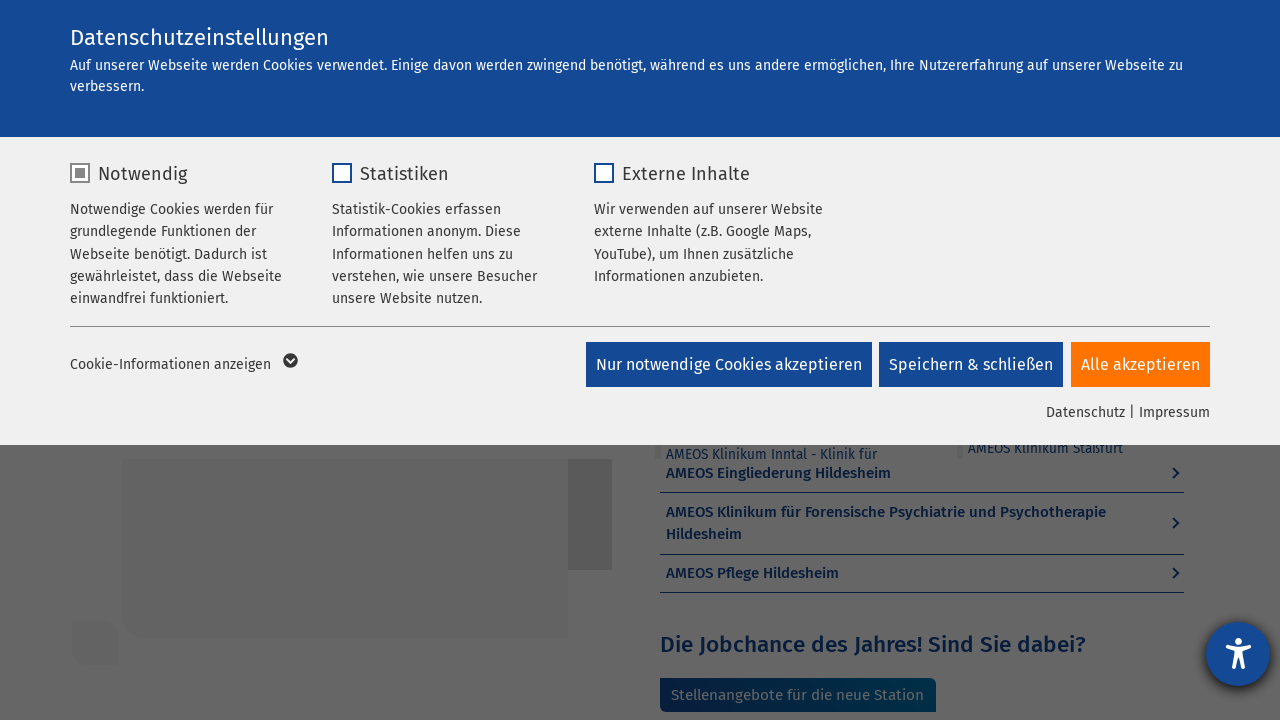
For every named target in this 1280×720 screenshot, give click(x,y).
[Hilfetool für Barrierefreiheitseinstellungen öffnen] (1238, 654)
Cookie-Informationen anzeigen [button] (182, 365)
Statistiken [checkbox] (404, 174)
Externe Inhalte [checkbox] (686, 174)
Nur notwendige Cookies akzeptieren (724, 364)
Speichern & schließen (969, 364)
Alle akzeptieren (1140, 364)
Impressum (1174, 412)
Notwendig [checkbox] (142, 174)
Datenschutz (1085, 412)
